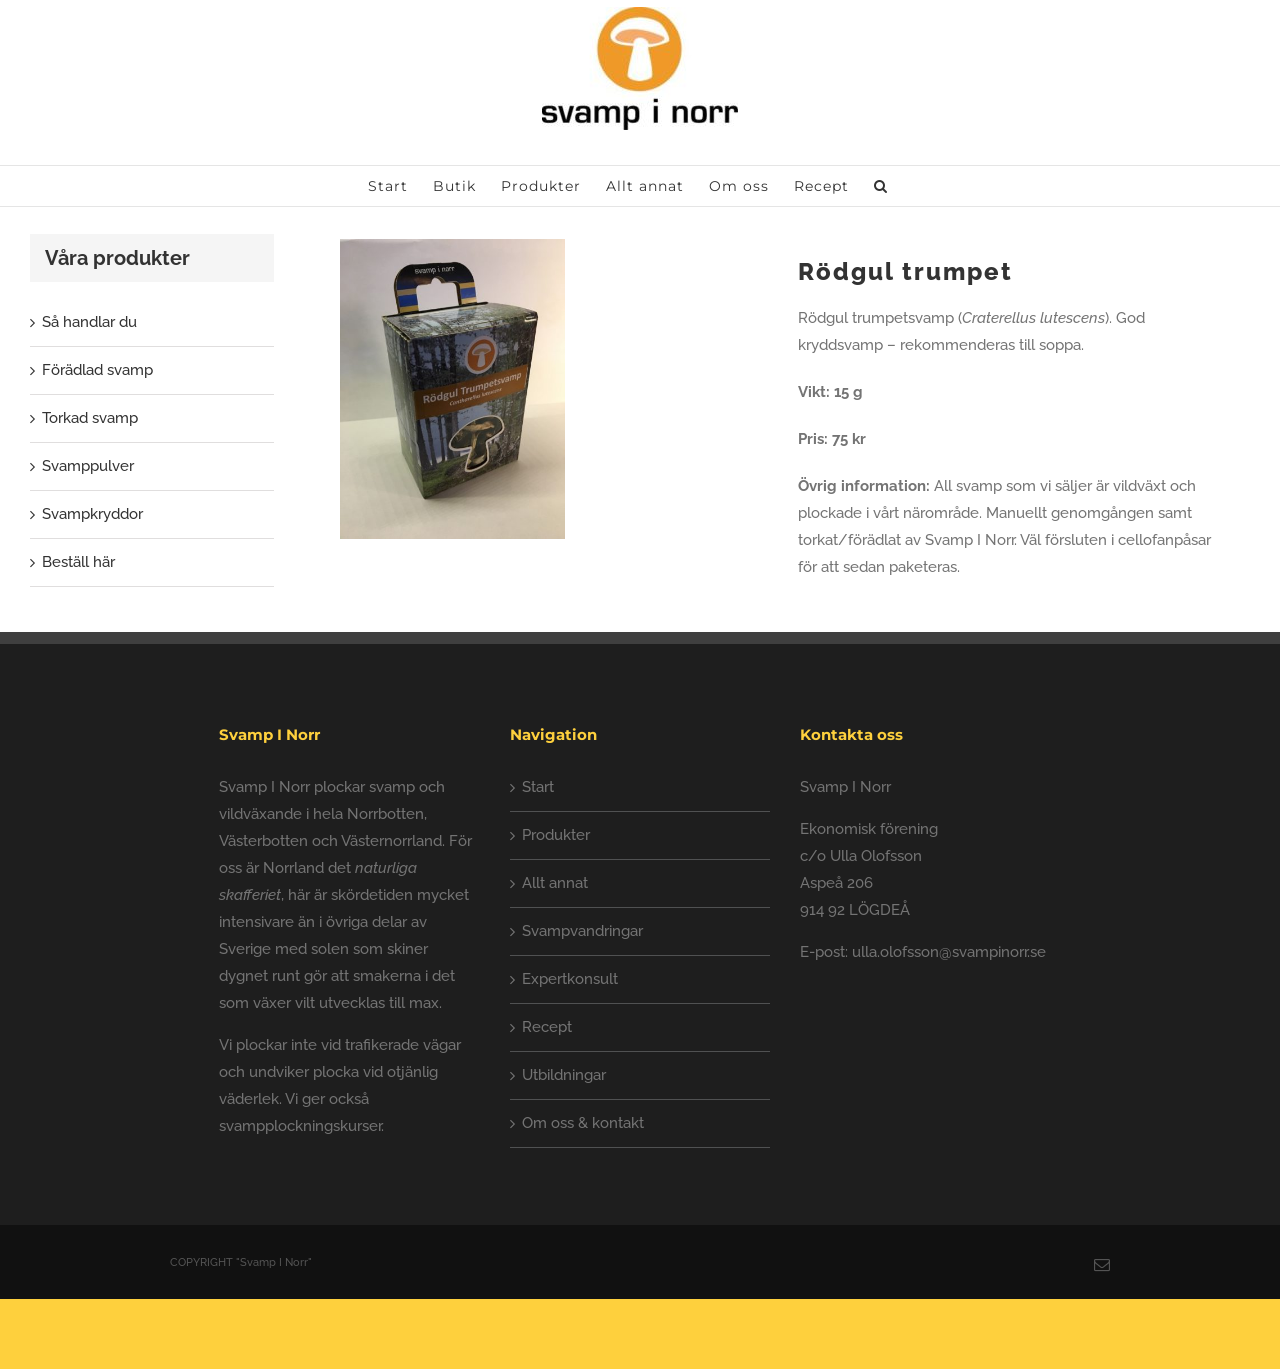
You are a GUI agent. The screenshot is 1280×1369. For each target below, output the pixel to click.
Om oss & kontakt (583, 1123)
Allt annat (555, 883)
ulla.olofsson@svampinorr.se (949, 952)
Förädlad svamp (97, 370)
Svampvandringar (582, 931)
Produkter (556, 835)
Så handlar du (89, 322)
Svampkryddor (92, 514)
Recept (547, 1027)
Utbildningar (564, 1075)
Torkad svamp (90, 418)
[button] (881, 186)
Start (538, 787)
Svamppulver (88, 466)
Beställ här (78, 562)
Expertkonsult (570, 979)
